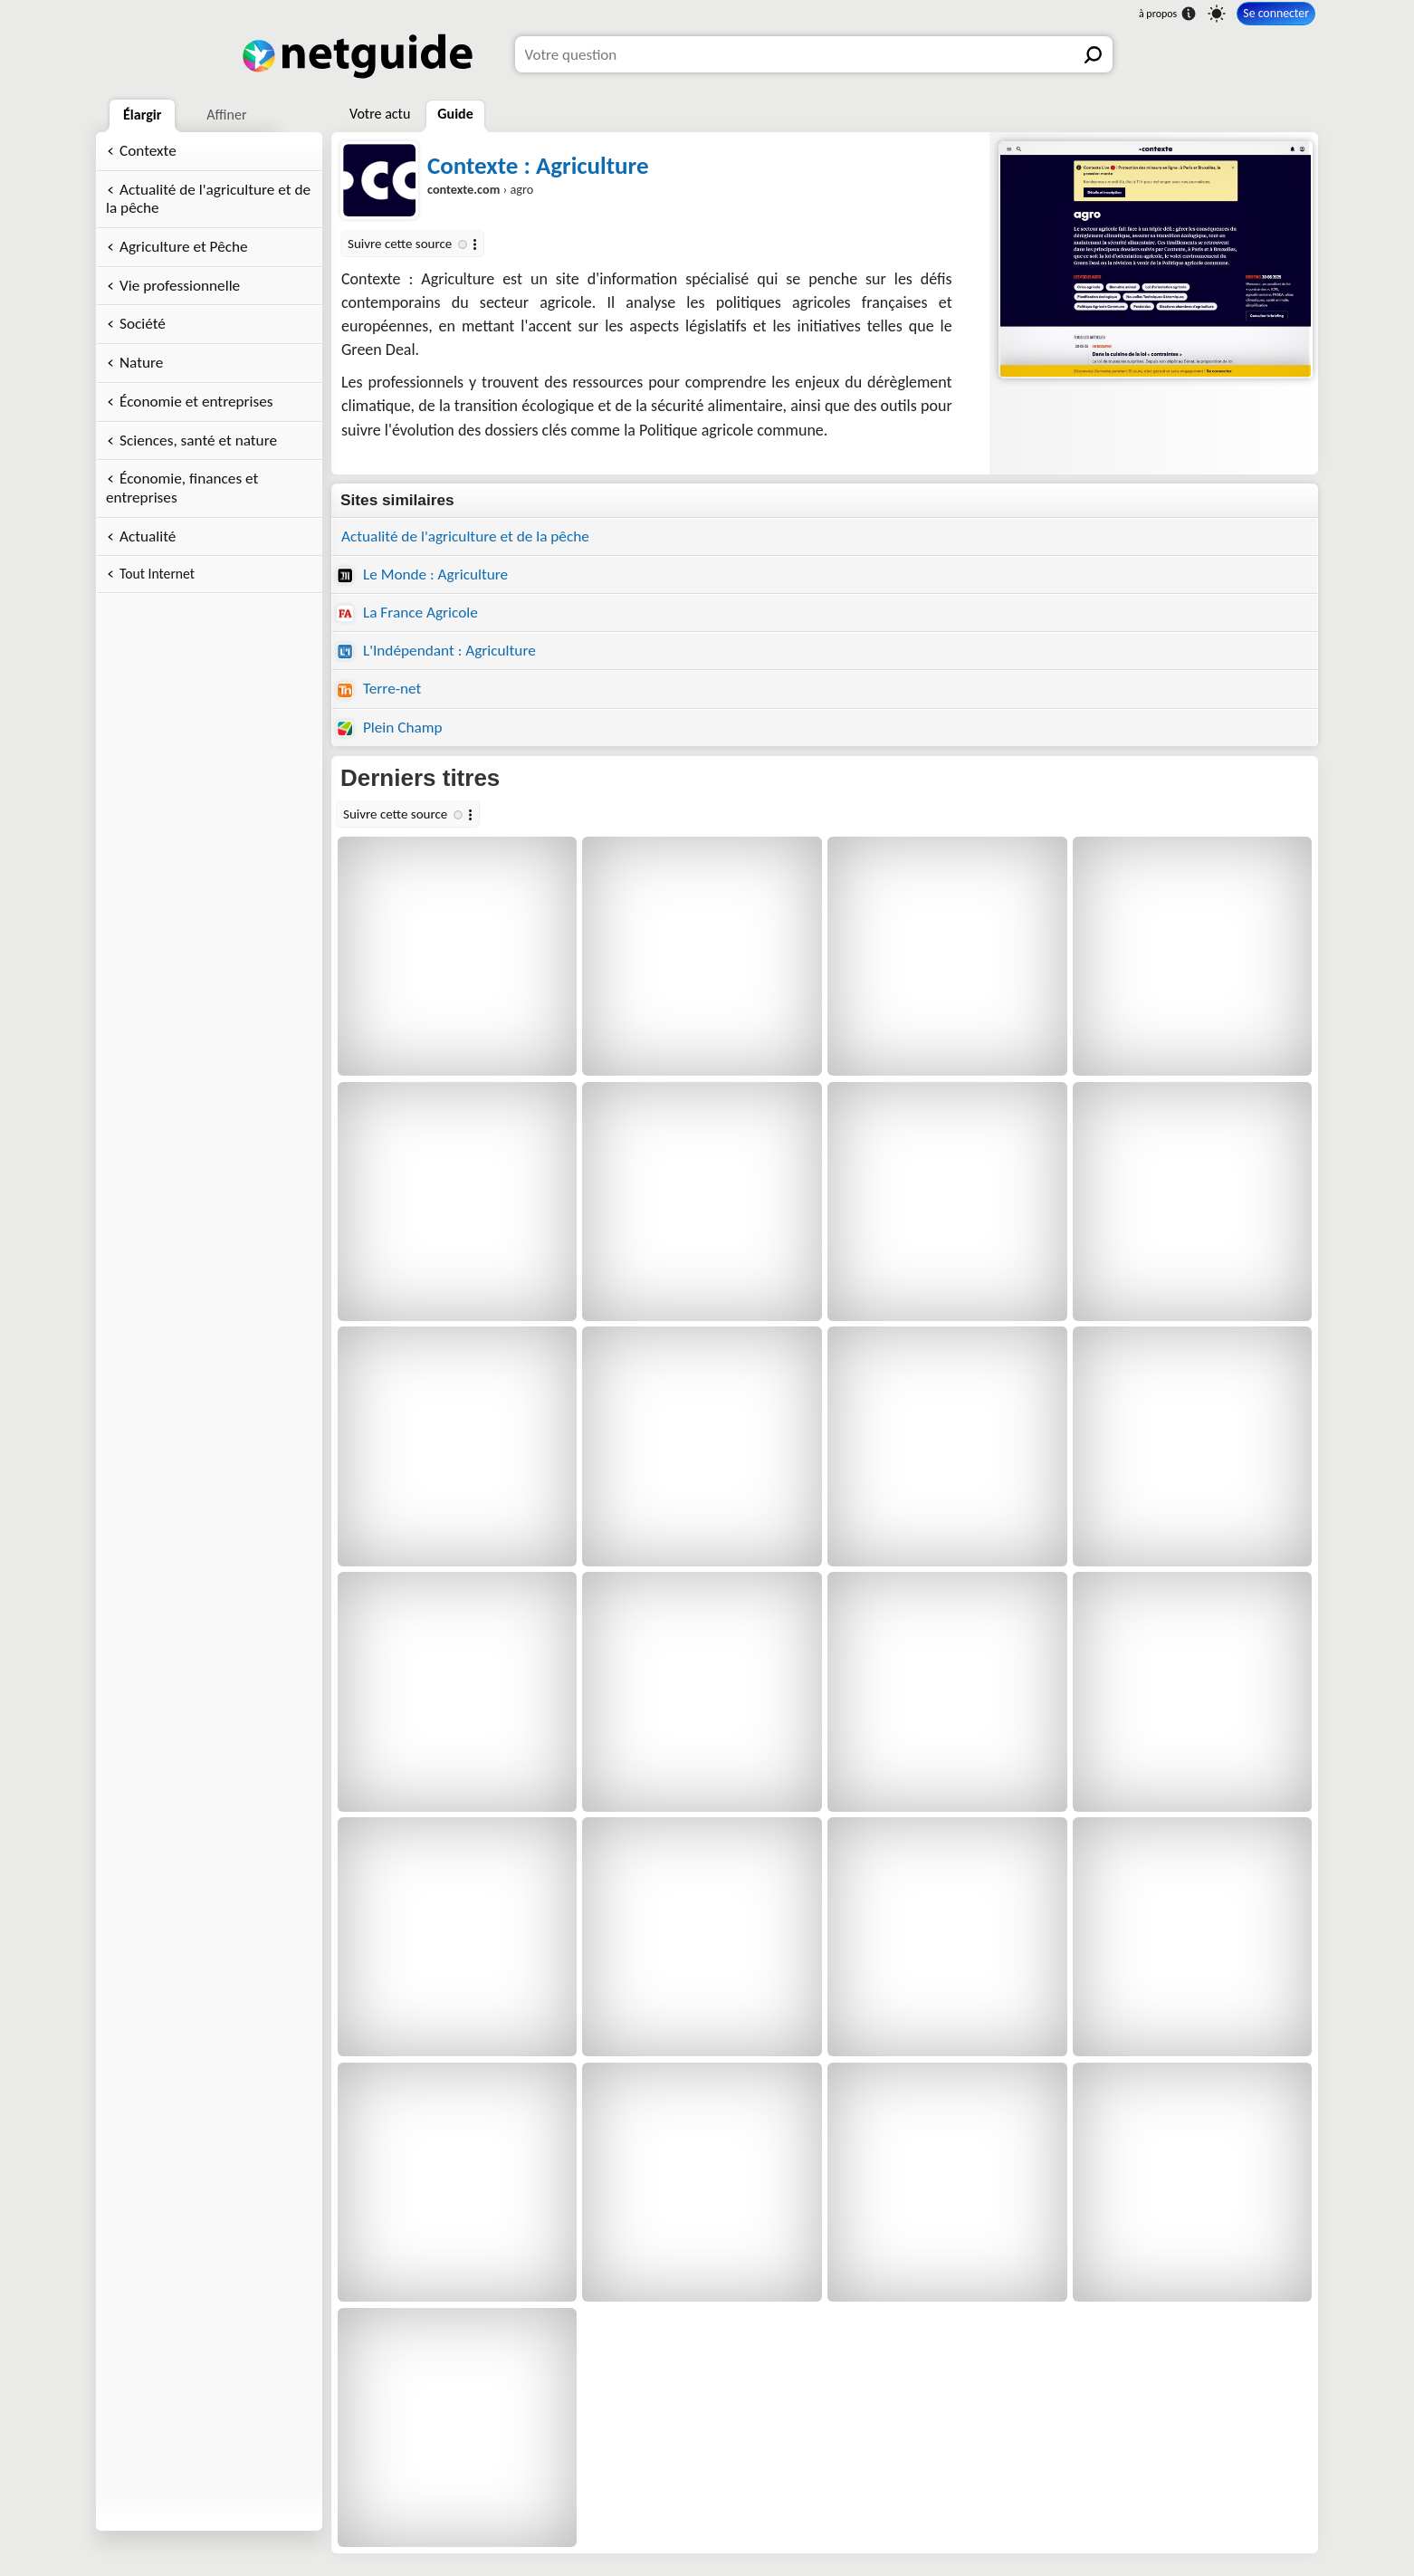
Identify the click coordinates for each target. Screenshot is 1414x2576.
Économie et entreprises (196, 401)
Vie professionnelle (179, 285)
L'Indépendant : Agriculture (436, 650)
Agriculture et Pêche (183, 246)
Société (142, 323)
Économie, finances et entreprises (182, 488)
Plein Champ (390, 727)
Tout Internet (157, 573)
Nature (141, 362)
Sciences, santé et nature (198, 440)
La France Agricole (407, 612)
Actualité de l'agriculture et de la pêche (208, 199)
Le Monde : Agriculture (422, 574)
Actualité (147, 536)
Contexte (148, 150)
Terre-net (379, 688)
